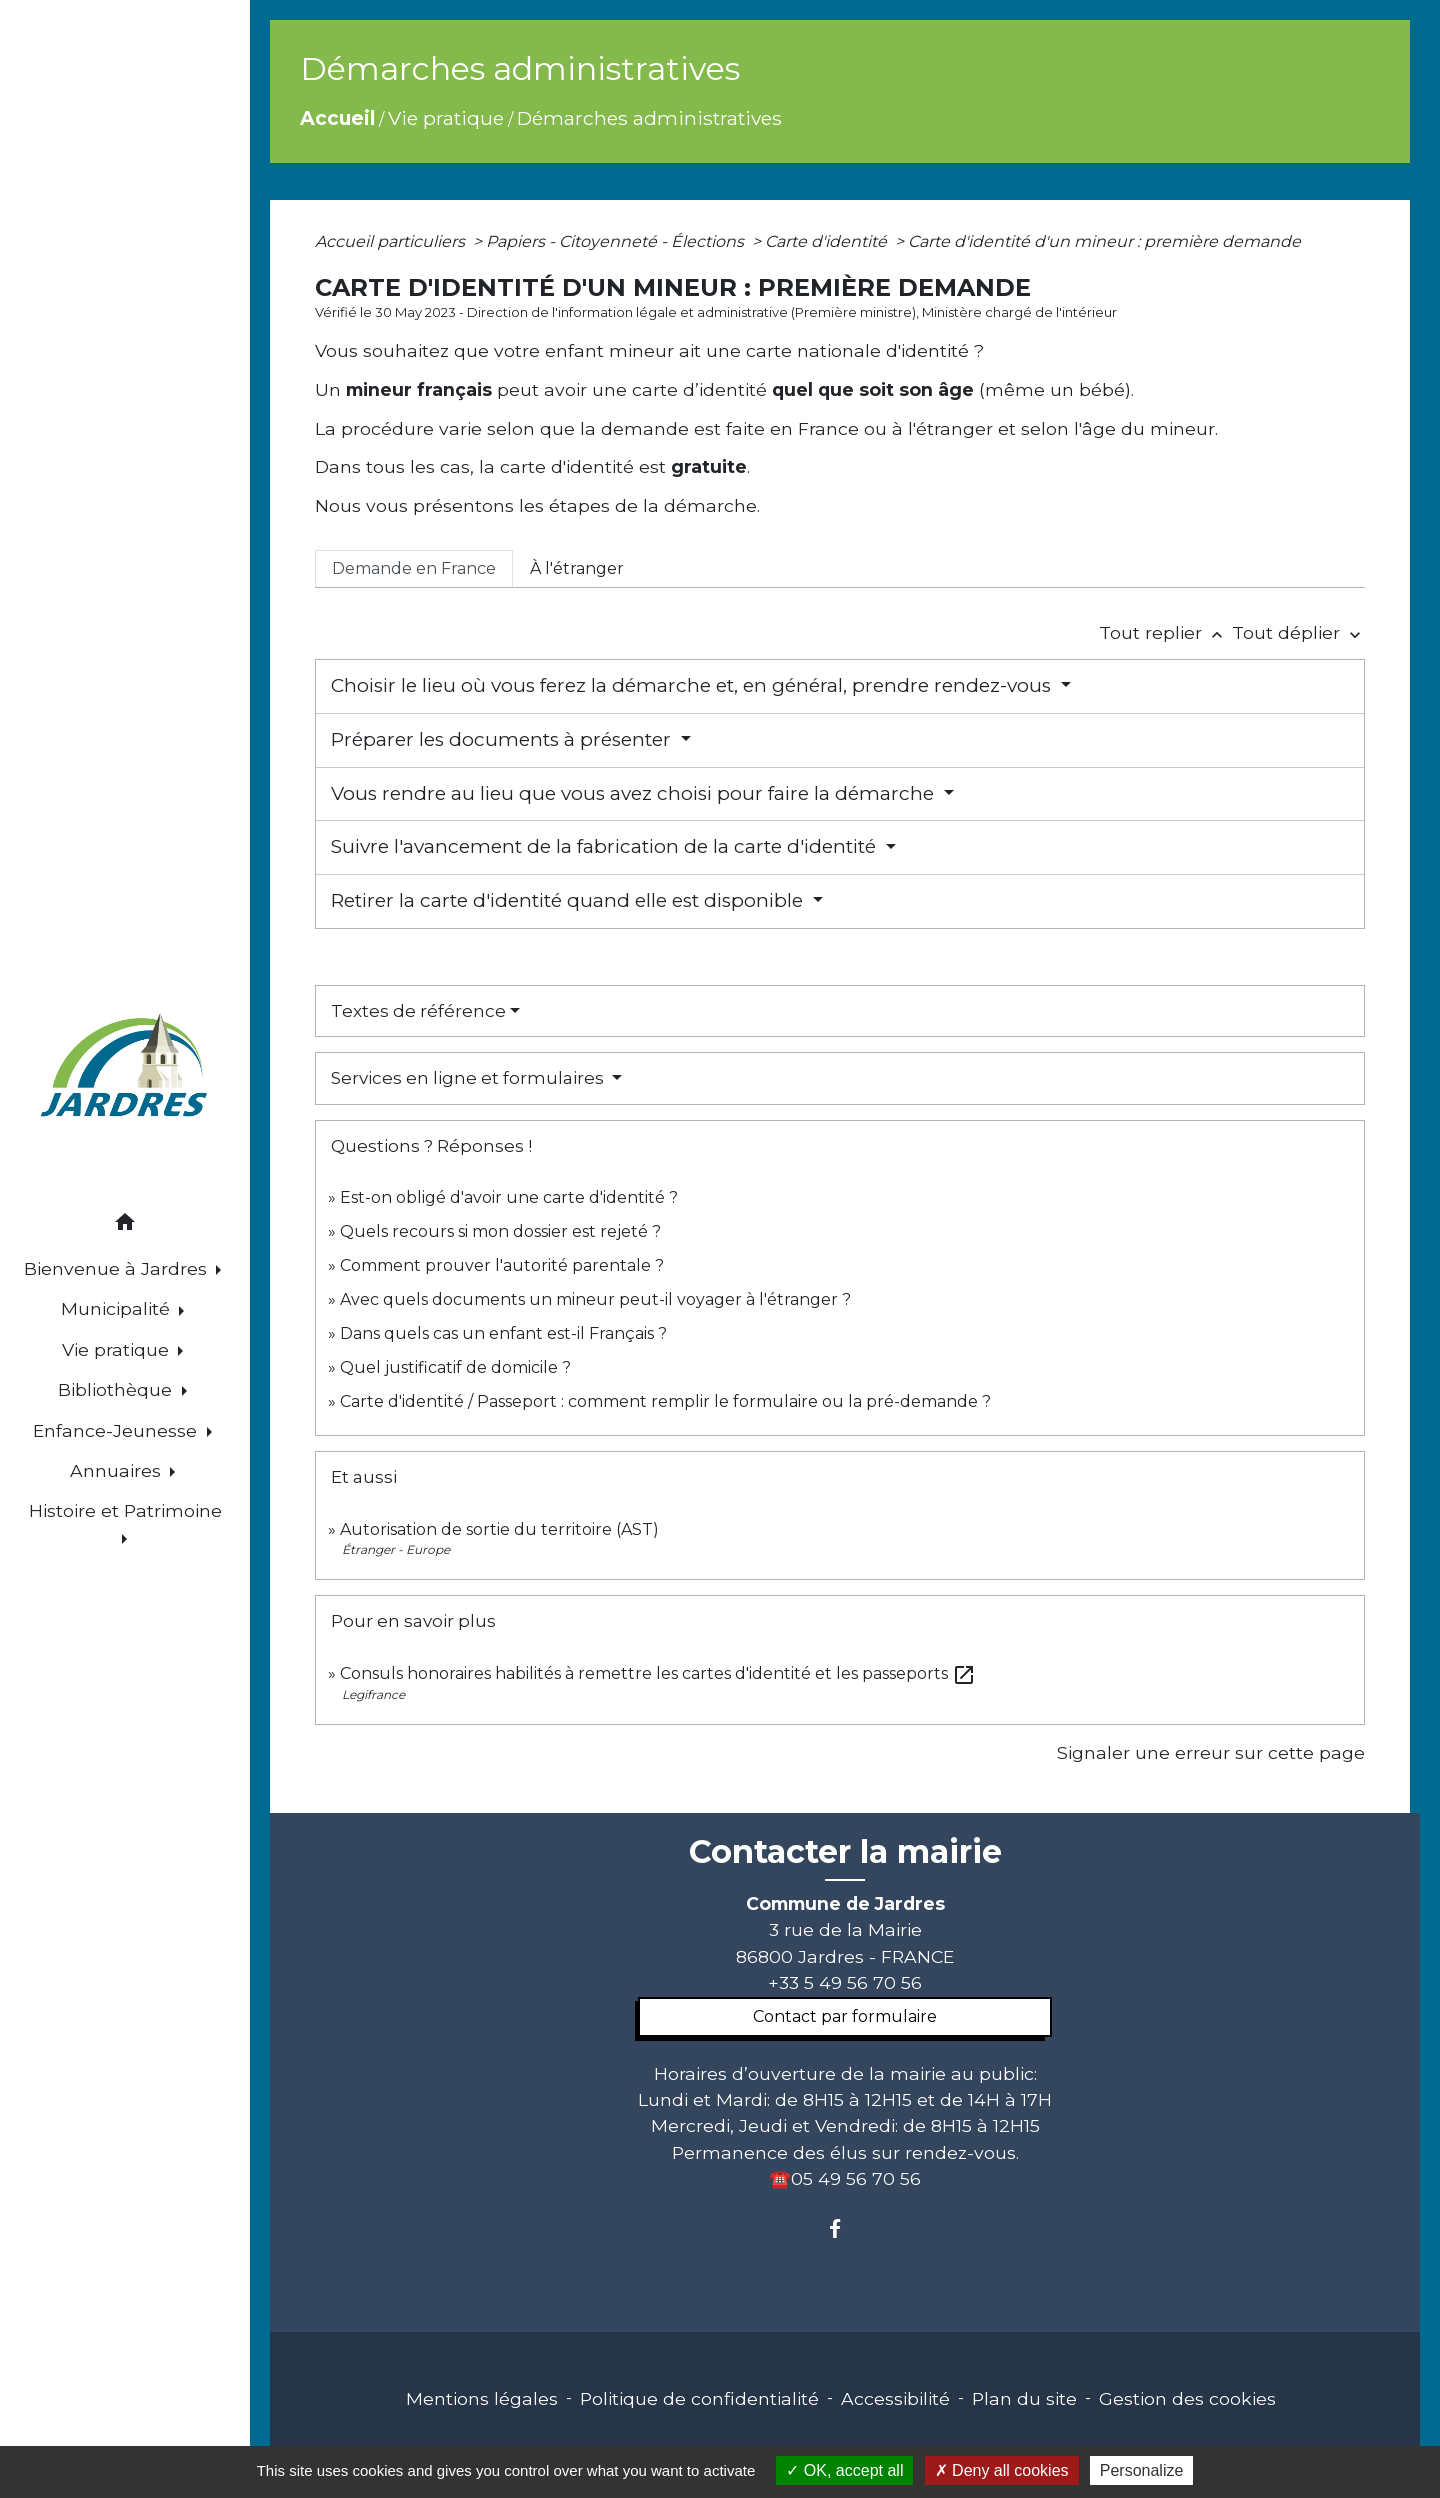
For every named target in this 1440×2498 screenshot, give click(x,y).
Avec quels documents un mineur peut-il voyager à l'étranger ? (595, 1299)
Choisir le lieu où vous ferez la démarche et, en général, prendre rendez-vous (693, 685)
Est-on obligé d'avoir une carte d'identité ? (509, 1197)
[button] (125, 1225)
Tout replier (1165, 632)
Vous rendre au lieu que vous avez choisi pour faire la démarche (635, 793)
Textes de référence (418, 1011)
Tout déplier (1298, 632)
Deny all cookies (1002, 2470)
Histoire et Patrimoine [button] (125, 1510)
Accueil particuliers (392, 241)
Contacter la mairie (845, 1852)
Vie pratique (446, 118)
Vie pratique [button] (118, 1349)
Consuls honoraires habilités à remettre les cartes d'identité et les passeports (658, 1673)
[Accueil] (125, 1068)
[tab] (414, 569)
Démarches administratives (649, 118)
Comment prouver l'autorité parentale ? (502, 1265)
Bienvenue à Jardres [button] (118, 1268)
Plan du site (1024, 2398)
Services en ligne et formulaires (469, 1078)
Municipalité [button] (118, 1308)
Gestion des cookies (1187, 2398)
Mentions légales (482, 2398)
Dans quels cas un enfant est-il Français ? (503, 1333)
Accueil (337, 118)
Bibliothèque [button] (117, 1389)
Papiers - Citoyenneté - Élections (617, 241)
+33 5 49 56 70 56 (845, 1982)
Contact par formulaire (845, 2016)
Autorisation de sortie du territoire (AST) (499, 1529)
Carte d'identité (828, 241)
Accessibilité (895, 2398)
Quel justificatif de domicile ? (455, 1367)
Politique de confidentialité (699, 2398)
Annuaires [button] (118, 1470)
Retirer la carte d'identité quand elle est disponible (569, 900)
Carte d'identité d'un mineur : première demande (1104, 241)
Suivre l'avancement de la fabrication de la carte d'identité (606, 846)
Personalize (1142, 2470)
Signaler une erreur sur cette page (1211, 1752)
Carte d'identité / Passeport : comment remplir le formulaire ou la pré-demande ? (665, 1401)
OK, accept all (844, 2470)
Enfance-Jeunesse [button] (117, 1430)
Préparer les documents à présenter (503, 739)
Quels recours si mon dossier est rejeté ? (500, 1231)
